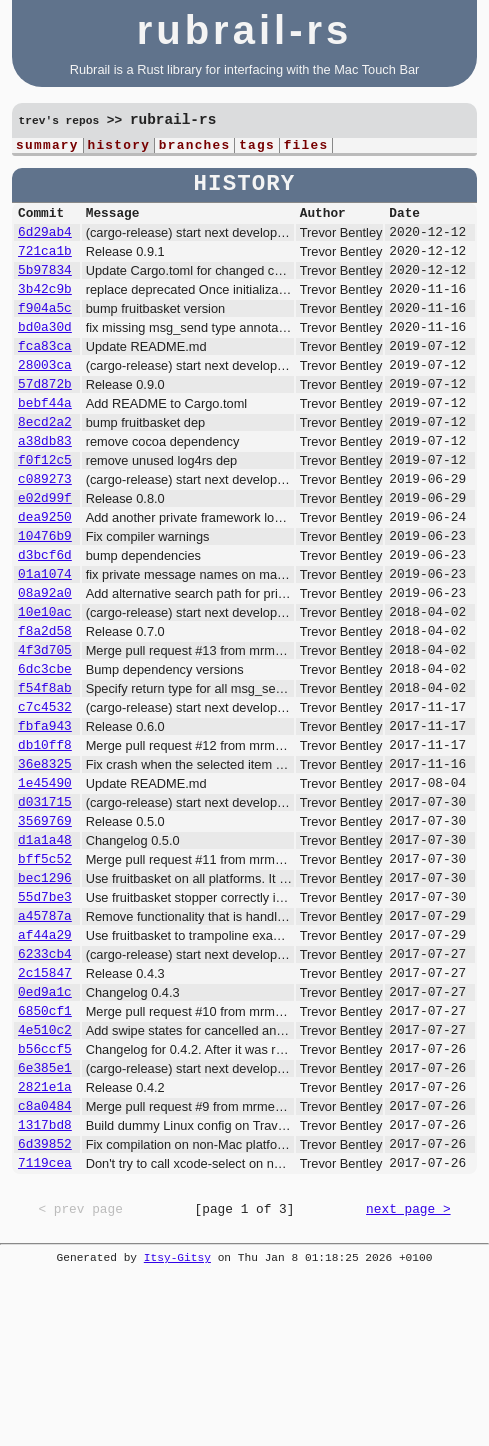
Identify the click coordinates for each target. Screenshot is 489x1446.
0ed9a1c (45, 1120)
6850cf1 (45, 1142)
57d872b (45, 416)
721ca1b (45, 262)
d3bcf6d (45, 614)
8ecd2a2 (45, 460)
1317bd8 (45, 1274)
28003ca (45, 394)
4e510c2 (45, 1164)
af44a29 (45, 1054)
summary (47, 147)
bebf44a (45, 438)
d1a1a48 (45, 944)
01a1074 (45, 636)
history (118, 147)
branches (195, 147)
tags (257, 147)
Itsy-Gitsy (177, 1413)
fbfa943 (45, 812)
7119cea (45, 1318)
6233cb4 (45, 1076)
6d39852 (45, 1296)
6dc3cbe (45, 746)
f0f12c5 (45, 504)
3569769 (45, 922)
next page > (408, 1365)
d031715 (45, 900)
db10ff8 (45, 834)
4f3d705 (45, 724)
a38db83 (45, 482)
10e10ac (45, 680)
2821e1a (45, 1230)
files (306, 147)
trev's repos (59, 121)
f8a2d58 (45, 702)
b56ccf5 (45, 1186)
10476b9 (45, 592)
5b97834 (45, 284)
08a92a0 (45, 658)
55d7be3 (45, 1010)
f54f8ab (45, 768)
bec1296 (45, 988)
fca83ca (45, 372)
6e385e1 (45, 1208)
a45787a (45, 1032)
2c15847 (45, 1098)
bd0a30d (45, 350)
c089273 (45, 526)
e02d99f (45, 548)
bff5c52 (45, 966)
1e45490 (45, 878)
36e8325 (45, 856)
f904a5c (45, 328)
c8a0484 (45, 1252)
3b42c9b (45, 306)
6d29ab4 (45, 240)
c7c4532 (45, 790)
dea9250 (45, 570)
